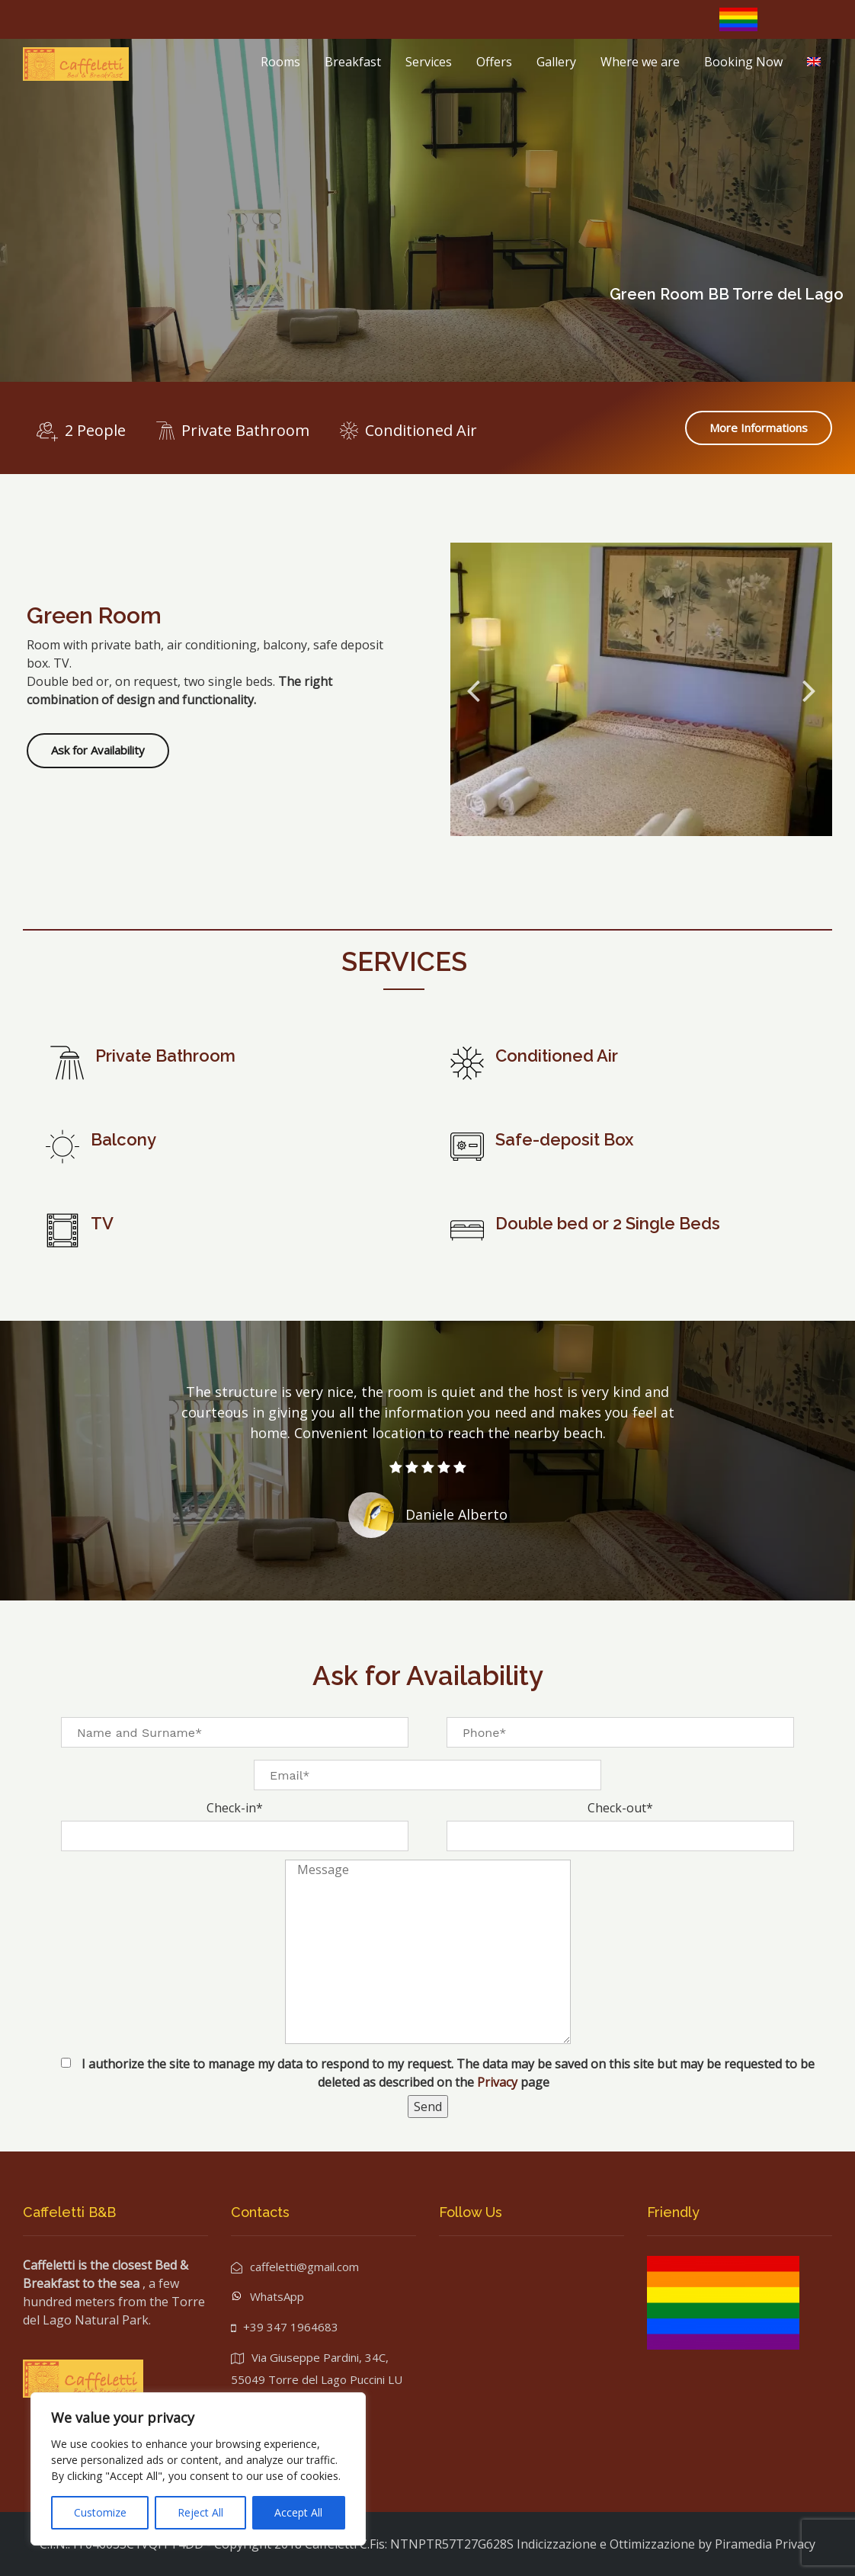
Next (809, 690)
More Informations (758, 427)
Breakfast (353, 61)
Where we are (640, 61)
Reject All (200, 2512)
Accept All (298, 2512)
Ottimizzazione (652, 2544)
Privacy (498, 2082)
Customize (100, 2512)
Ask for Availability (98, 750)
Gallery (556, 61)
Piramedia (743, 2544)
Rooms (280, 61)
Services (428, 61)
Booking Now (743, 61)
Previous (473, 690)
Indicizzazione (557, 2544)
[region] (198, 2469)
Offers (494, 61)
